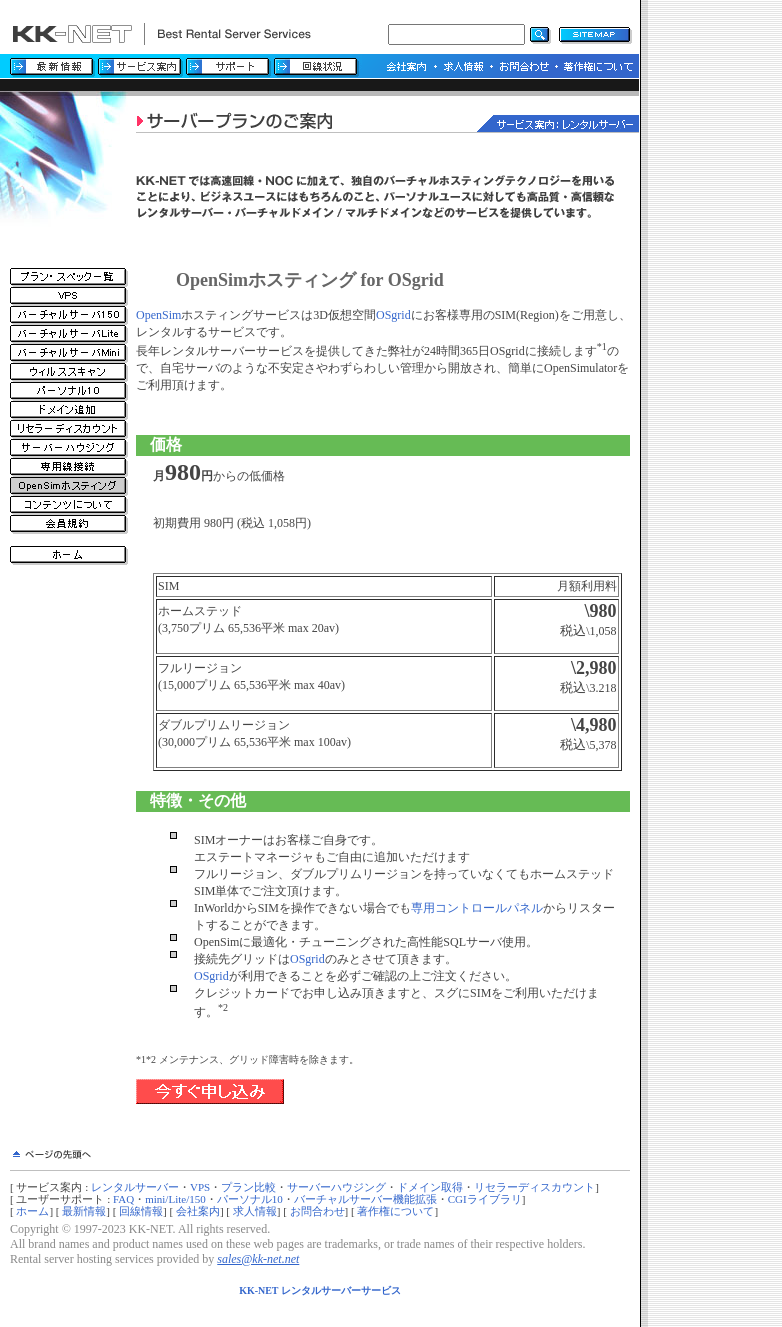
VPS (200, 1187)
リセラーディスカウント (534, 1187)
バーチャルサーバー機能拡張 (365, 1199)
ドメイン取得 (430, 1187)
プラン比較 (248, 1187)
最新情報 (84, 1211)
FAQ (123, 1199)
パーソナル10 (250, 1199)
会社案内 (198, 1211)
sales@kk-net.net (258, 1259)
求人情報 (255, 1211)
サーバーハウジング (336, 1187)
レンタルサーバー (135, 1187)
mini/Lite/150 (175, 1199)
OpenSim (158, 315)
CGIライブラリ (485, 1199)
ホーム (32, 1211)
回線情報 (141, 1211)
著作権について (395, 1211)
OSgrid (393, 315)
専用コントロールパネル (477, 908)
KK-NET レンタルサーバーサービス (320, 1290)
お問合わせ (317, 1211)
